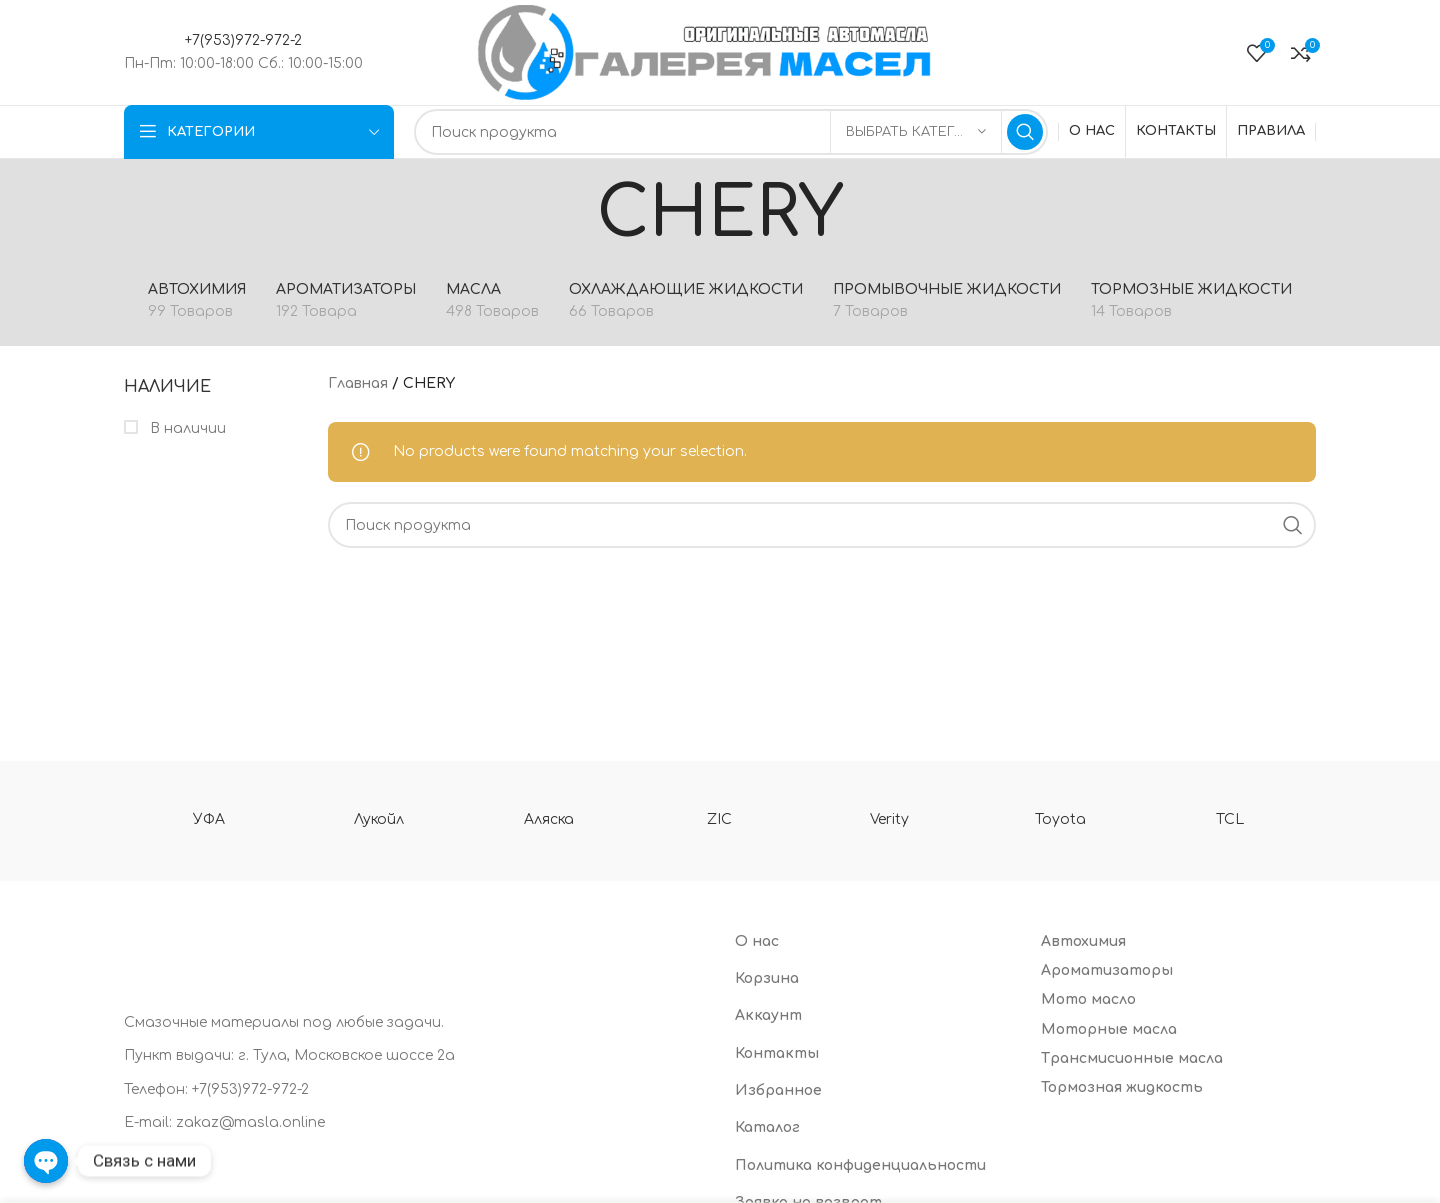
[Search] (731, 132)
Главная (358, 383)
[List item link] (414, 1090)
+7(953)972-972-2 (243, 40)
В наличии (186, 428)
